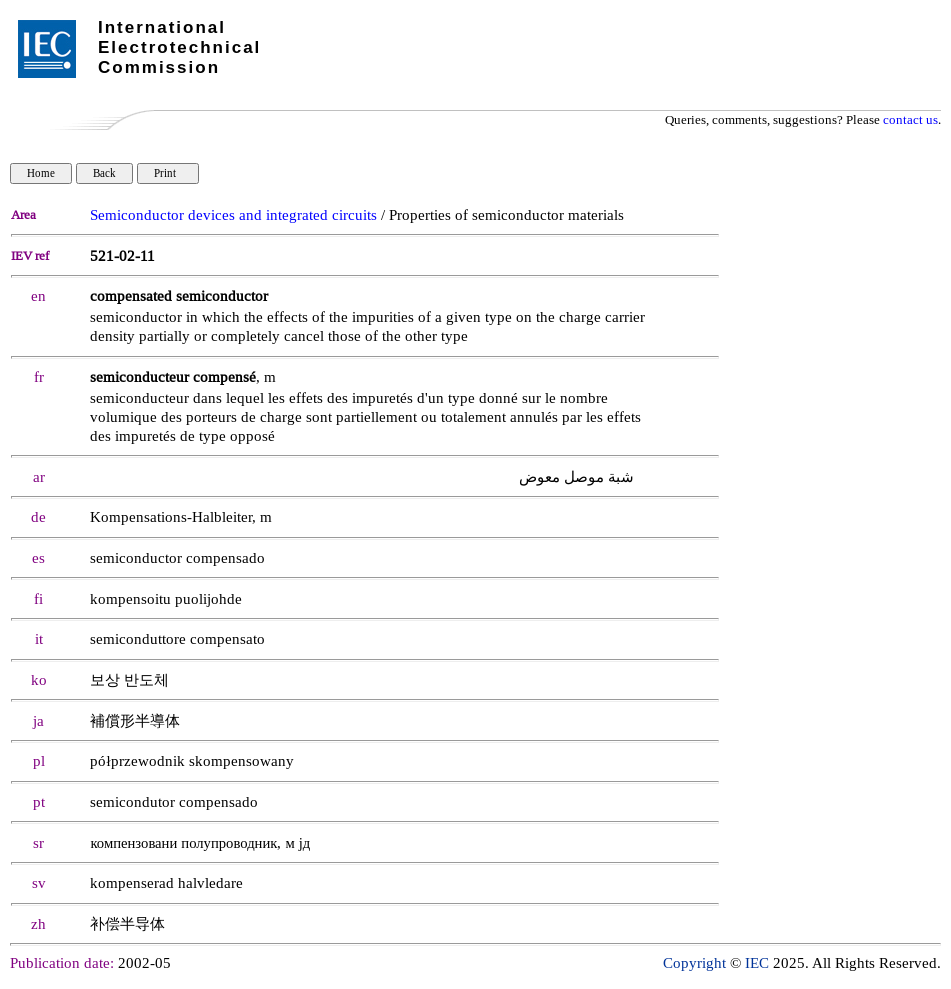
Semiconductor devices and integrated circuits (233, 215)
